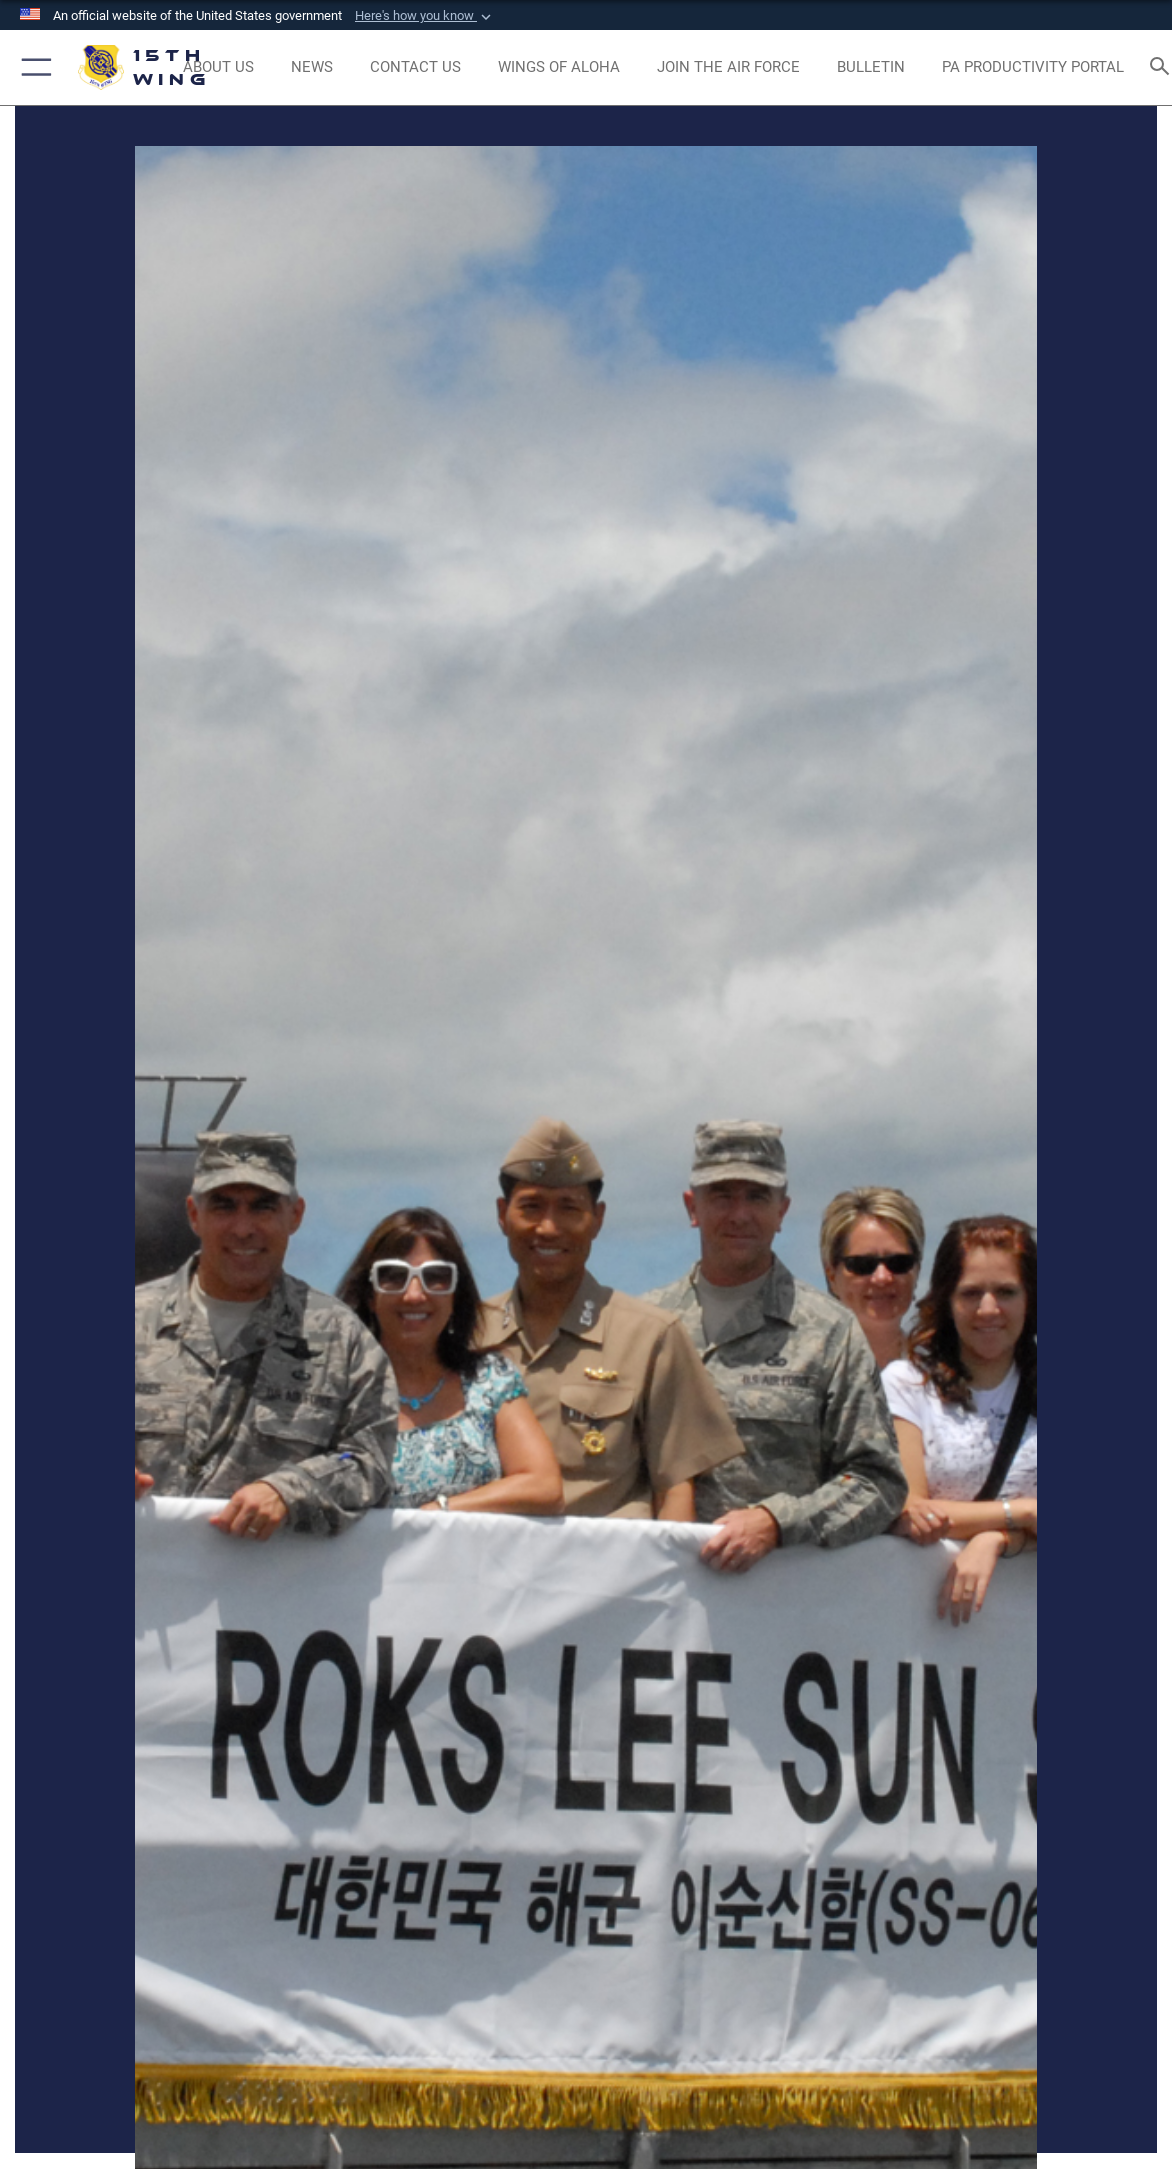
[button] (425, 16)
